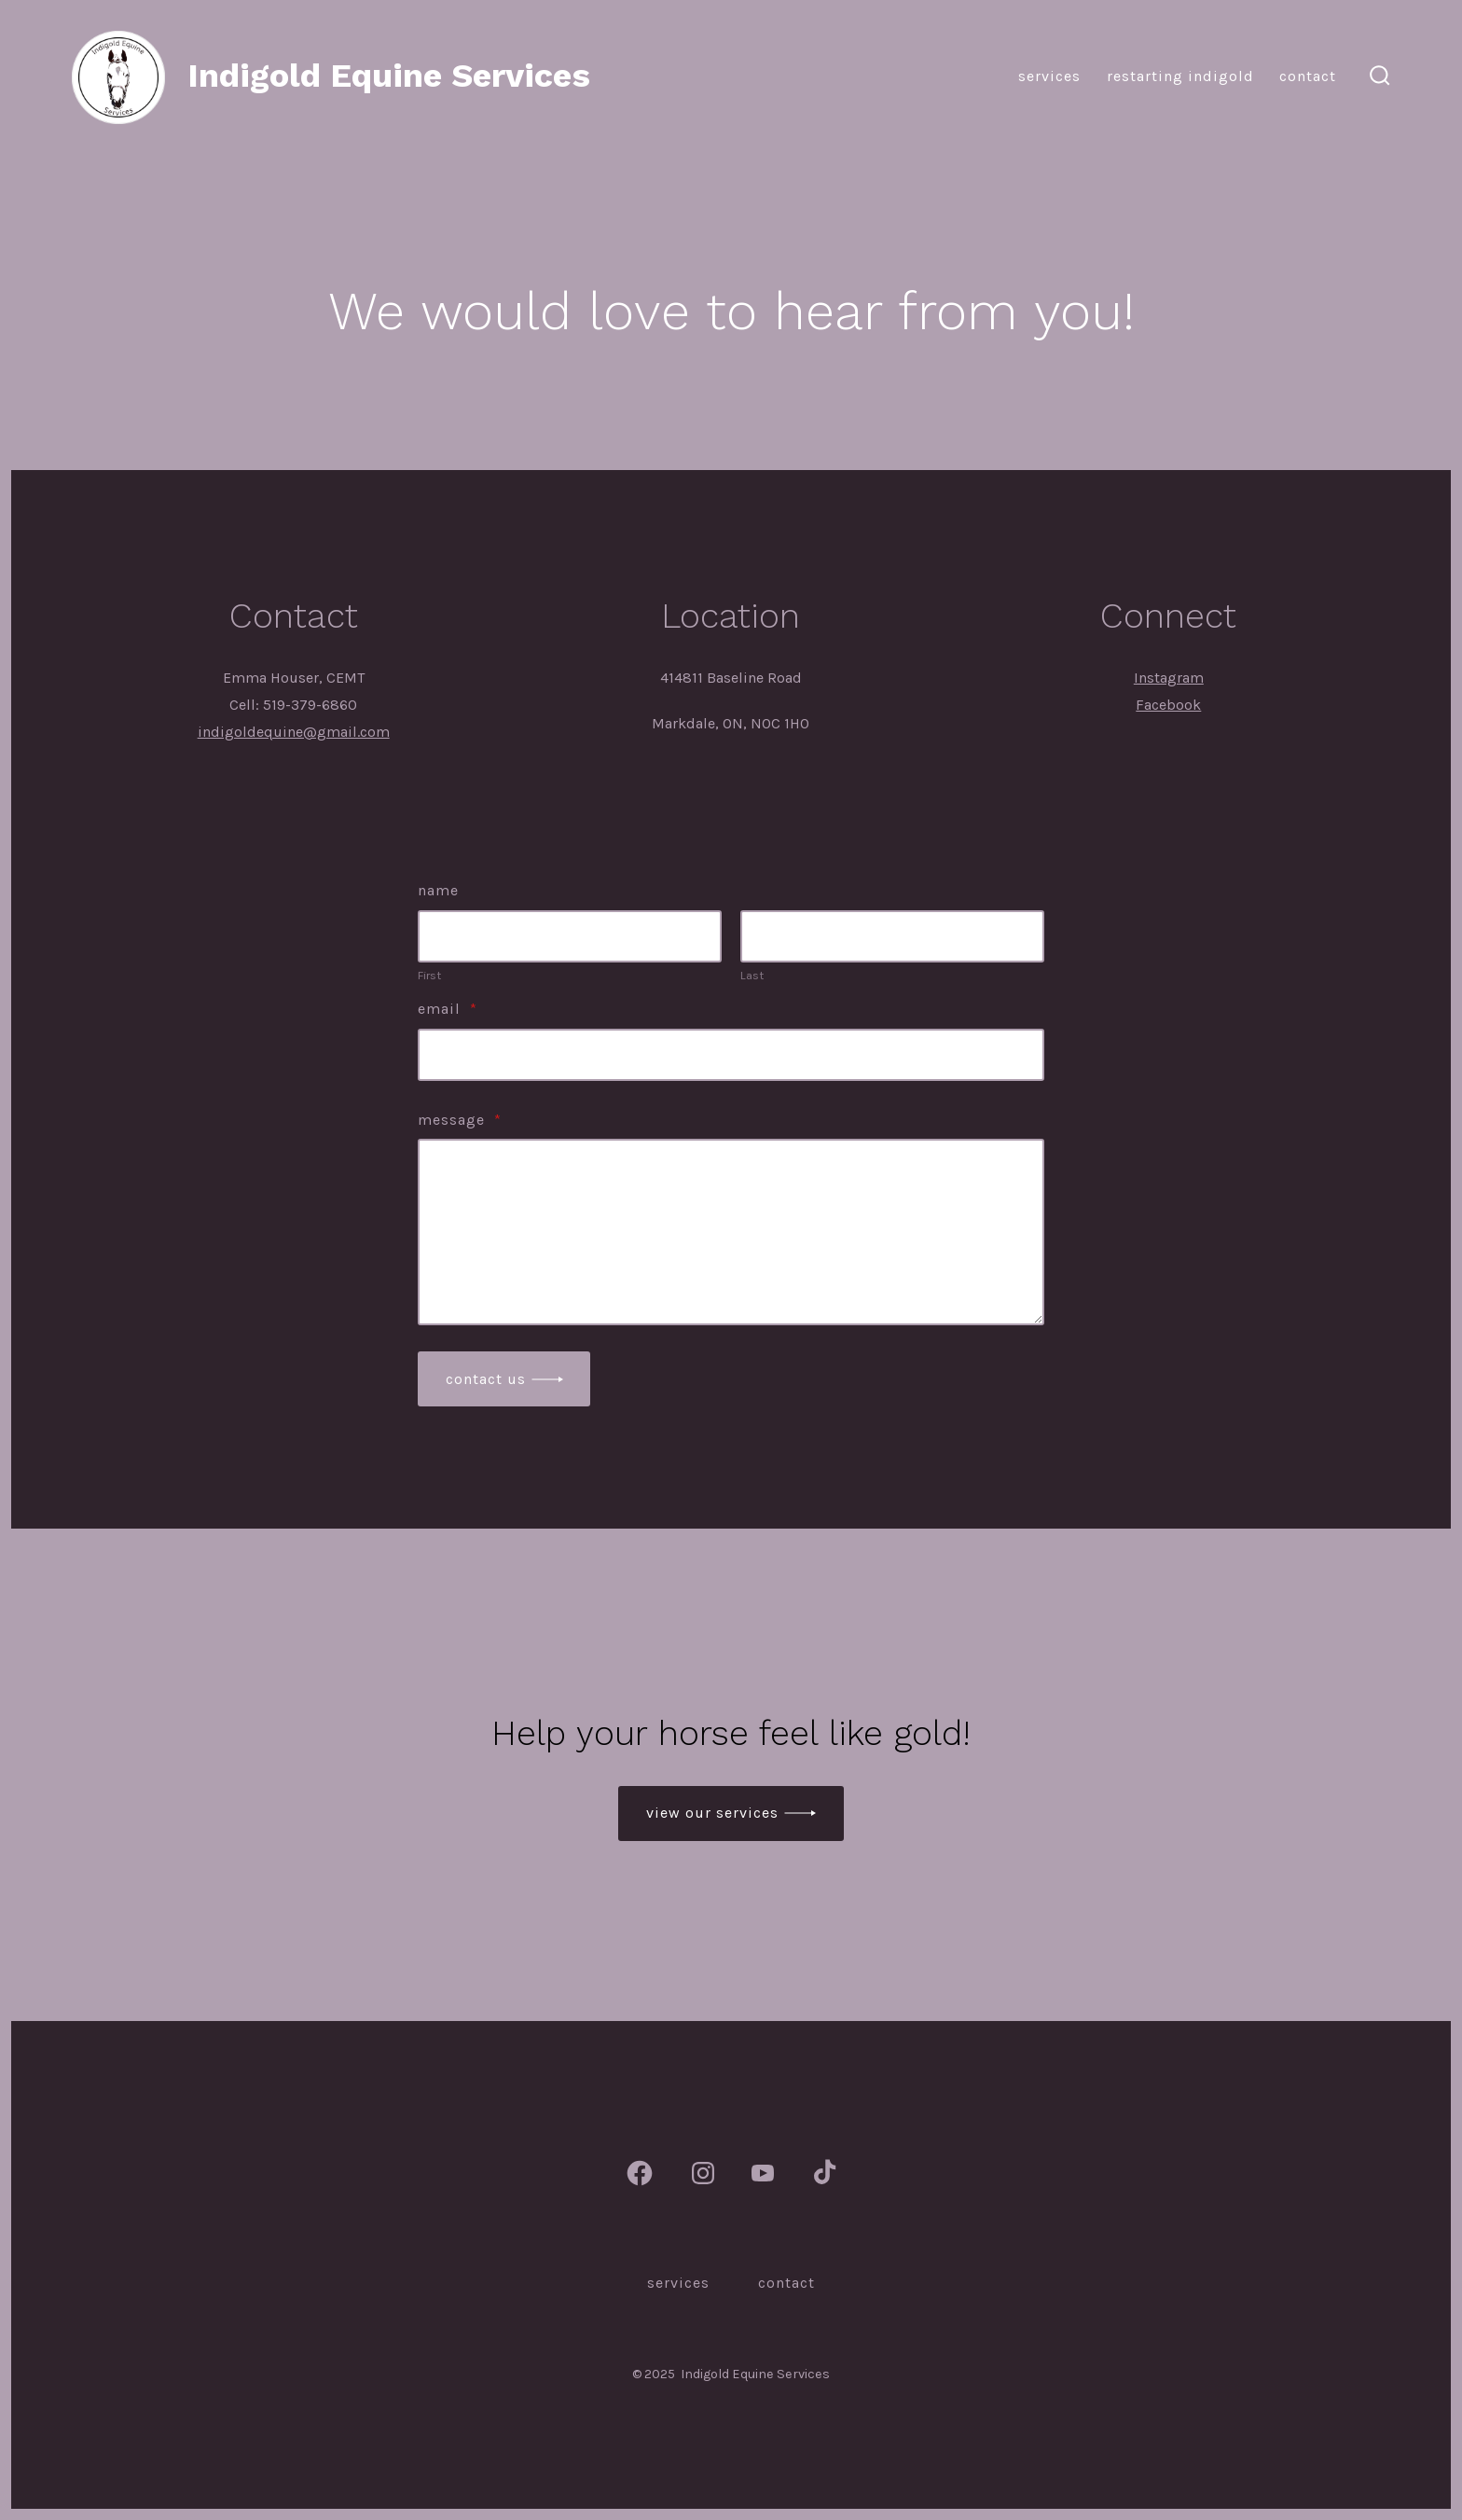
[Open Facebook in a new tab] (639, 2173)
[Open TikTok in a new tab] (822, 2173)
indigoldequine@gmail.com (294, 732)
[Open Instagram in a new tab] (703, 2173)
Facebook (1168, 704)
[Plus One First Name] (570, 936)
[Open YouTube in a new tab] (763, 2173)
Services (1049, 76)
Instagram (1169, 677)
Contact (1307, 76)
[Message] (731, 1232)
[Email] (731, 1055)
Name (438, 890)
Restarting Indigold (1180, 76)
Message (460, 1119)
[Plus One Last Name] (892, 936)
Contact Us (486, 1379)
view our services (712, 1812)
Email (447, 1009)
